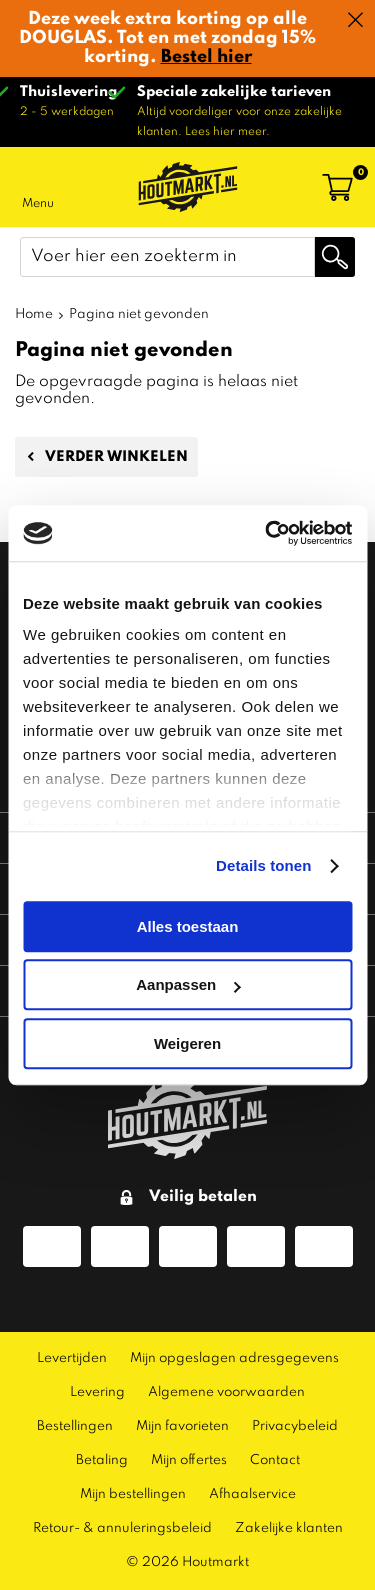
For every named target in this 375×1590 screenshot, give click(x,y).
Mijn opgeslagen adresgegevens (234, 1358)
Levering (97, 1392)
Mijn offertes (189, 1460)
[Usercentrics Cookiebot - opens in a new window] (267, 533)
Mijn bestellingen (133, 1494)
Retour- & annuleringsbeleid (122, 1528)
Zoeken (335, 257)
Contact (275, 1460)
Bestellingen (75, 1426)
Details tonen (263, 865)
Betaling (102, 1460)
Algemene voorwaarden (226, 1392)
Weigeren (187, 1043)
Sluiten (355, 20)
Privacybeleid (295, 1426)
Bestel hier (206, 57)
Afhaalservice (252, 1494)
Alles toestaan (188, 926)
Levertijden (72, 1358)
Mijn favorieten (182, 1426)
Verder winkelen (116, 457)
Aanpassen (188, 984)
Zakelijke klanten (289, 1528)
